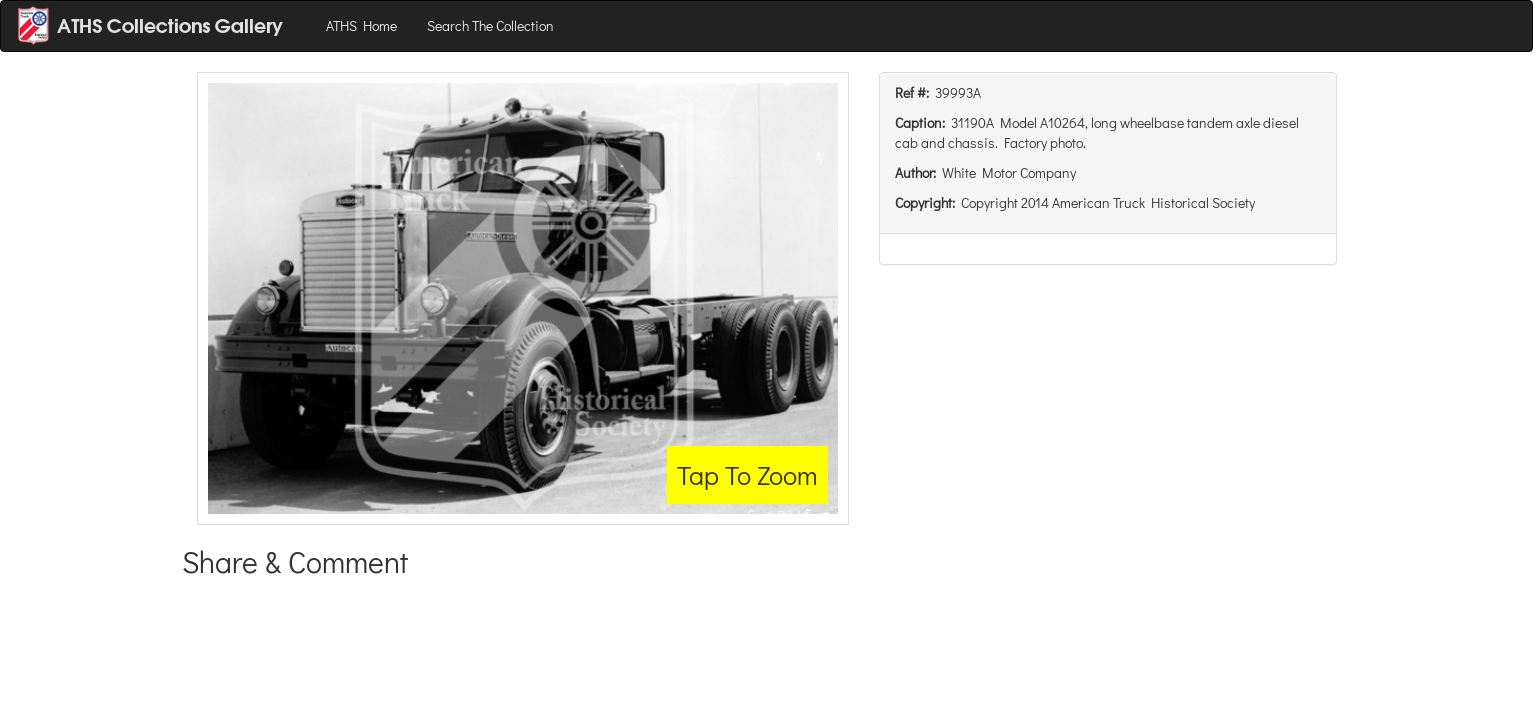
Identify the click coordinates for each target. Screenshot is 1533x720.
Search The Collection (490, 25)
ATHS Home (361, 25)
